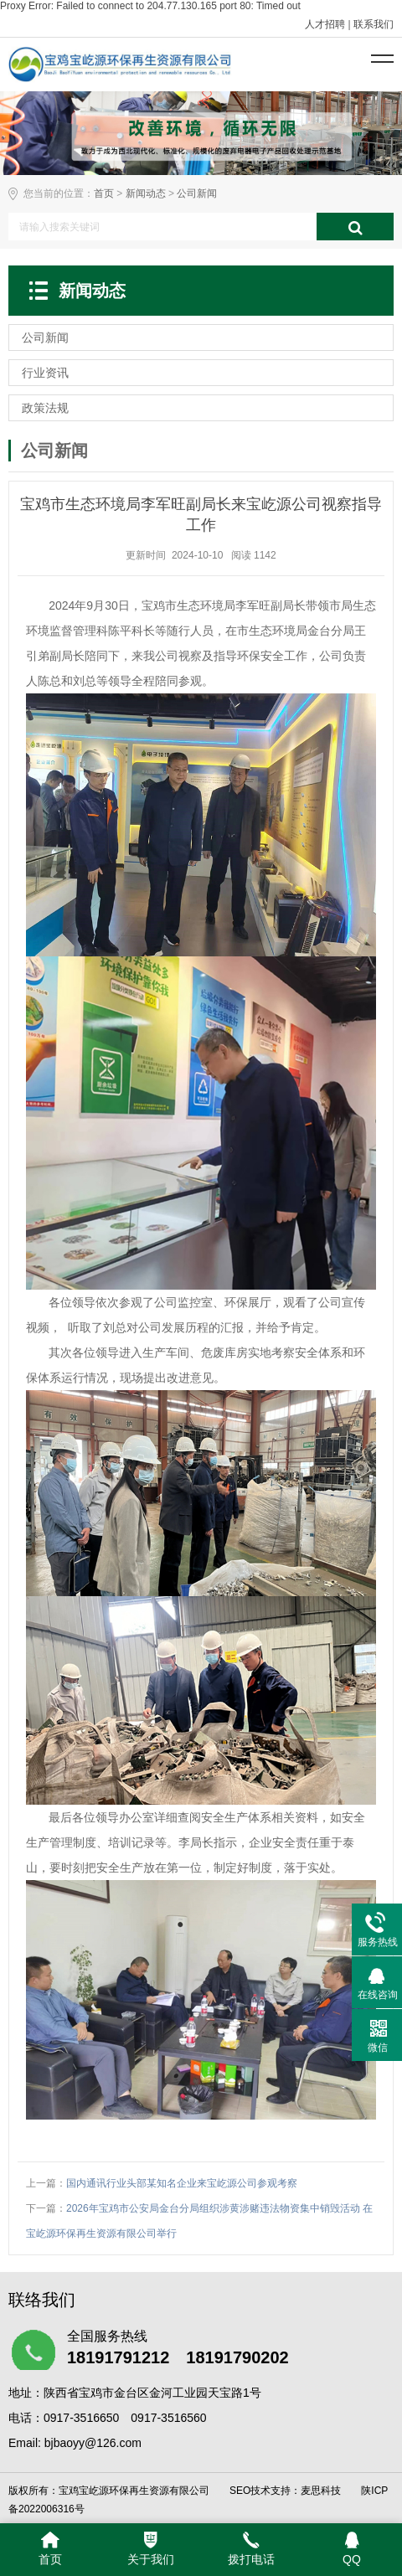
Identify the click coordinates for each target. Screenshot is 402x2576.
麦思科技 (321, 2490)
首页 (104, 193)
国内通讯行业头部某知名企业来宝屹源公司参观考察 (181, 2183)
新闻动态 (146, 193)
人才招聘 (325, 24)
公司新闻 (197, 193)
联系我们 (373, 24)
